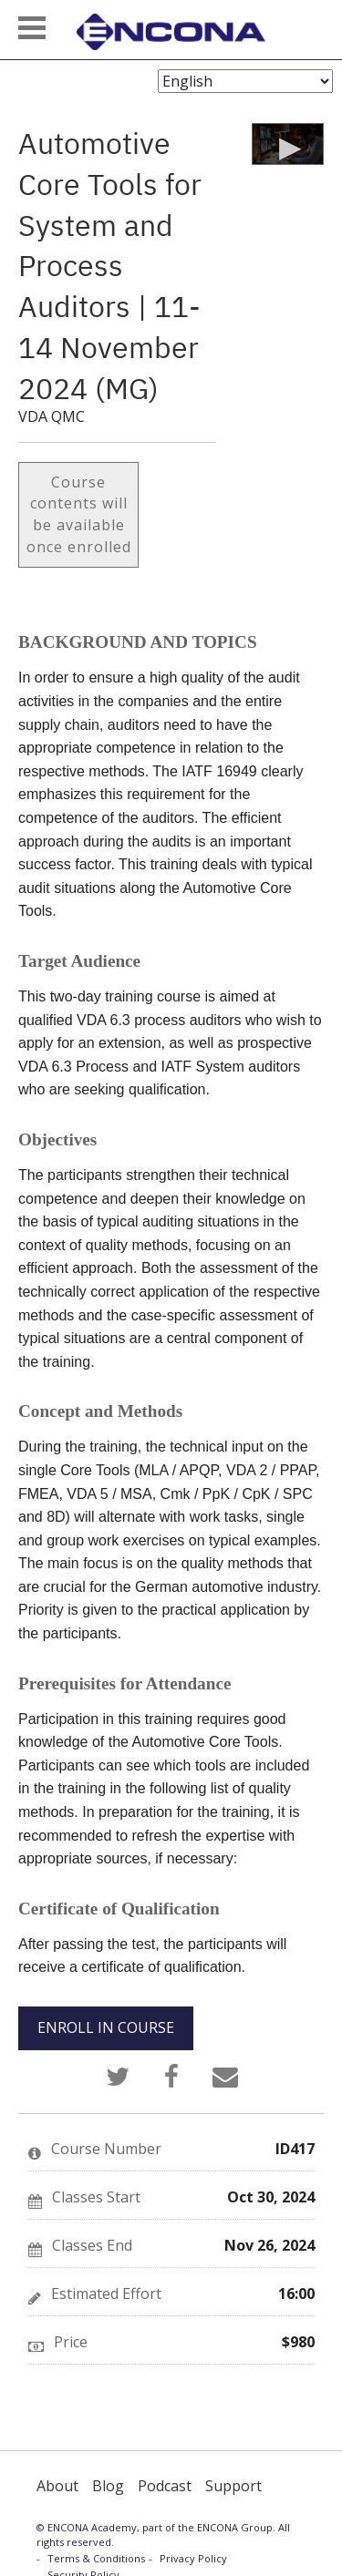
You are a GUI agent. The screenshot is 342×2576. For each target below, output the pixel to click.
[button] (32, 27)
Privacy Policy (193, 2558)
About (57, 2486)
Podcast (165, 2486)
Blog (108, 2486)
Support (233, 2486)
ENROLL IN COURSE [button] (105, 2027)
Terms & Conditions (96, 2558)
